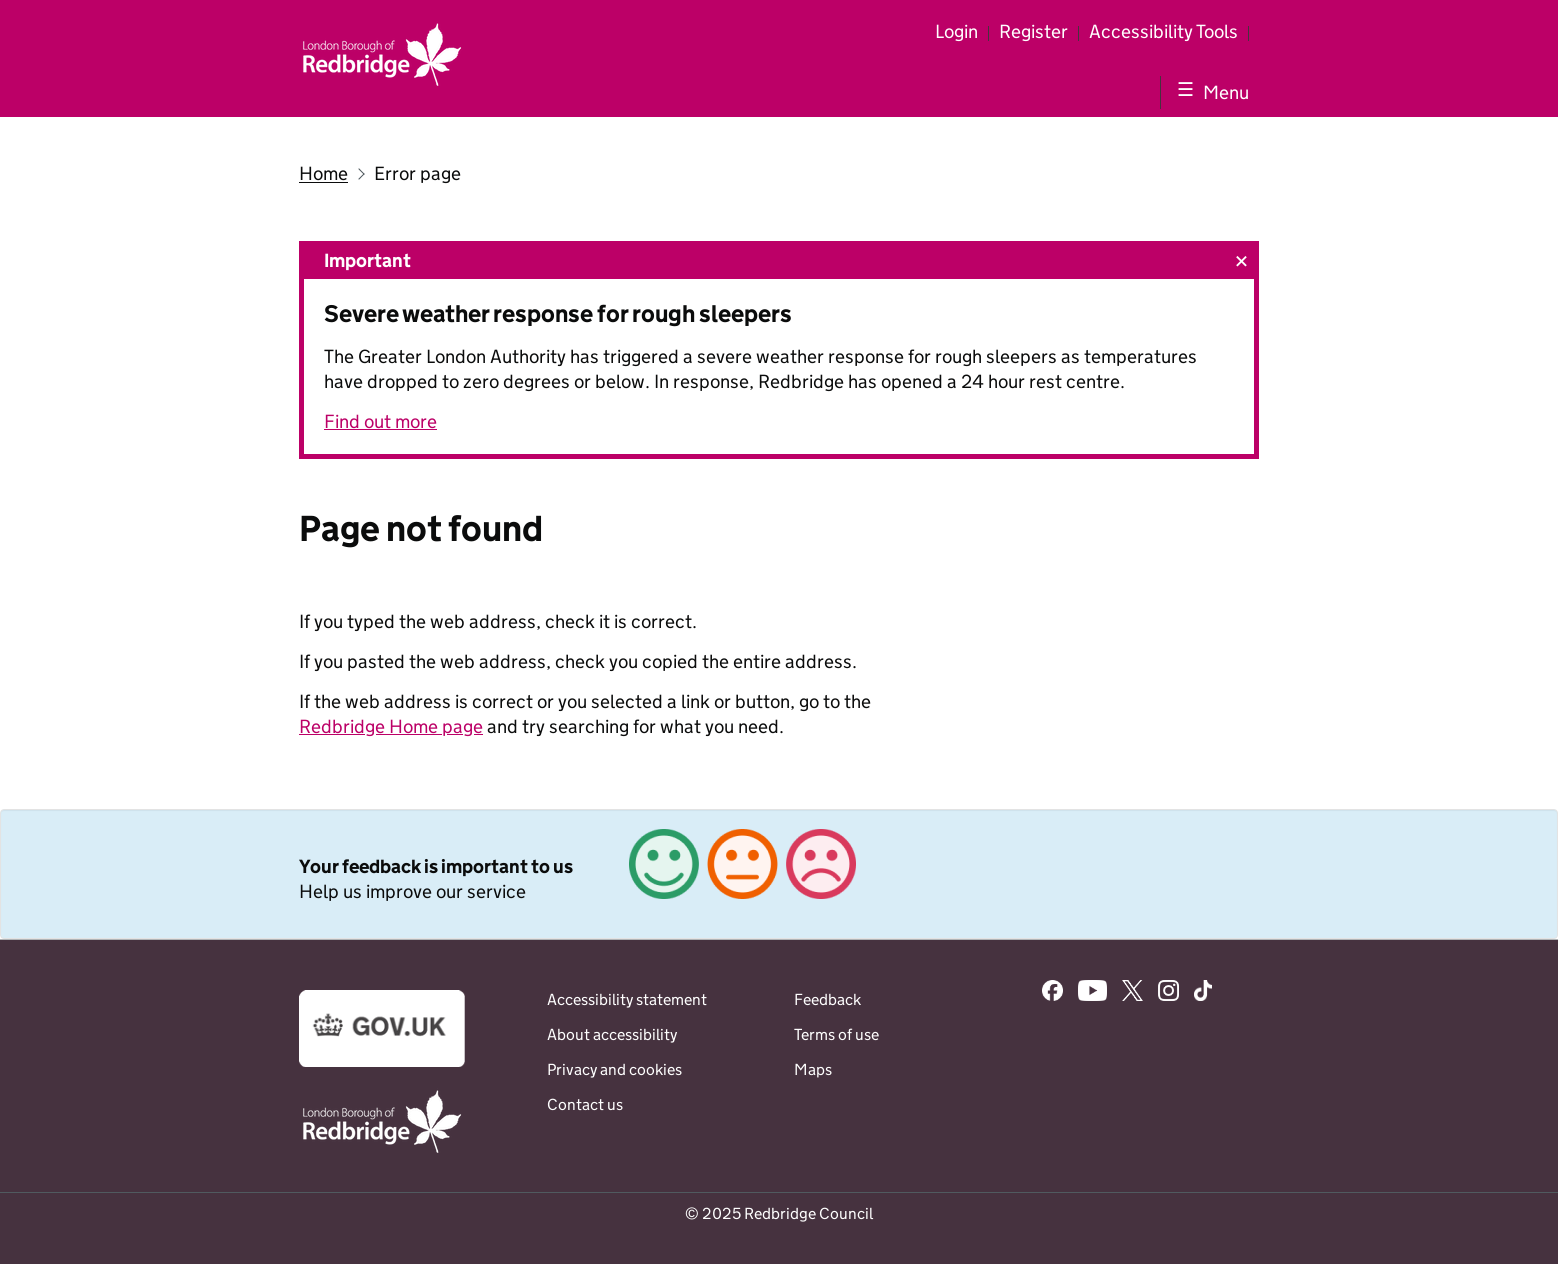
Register (1033, 31)
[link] (779, 874)
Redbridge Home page (391, 726)
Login (956, 31)
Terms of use (836, 1034)
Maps (813, 1069)
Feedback (827, 999)
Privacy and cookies (614, 1069)
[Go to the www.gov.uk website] (382, 1061)
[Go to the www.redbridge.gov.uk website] (382, 1151)
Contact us (585, 1104)
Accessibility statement (627, 999)
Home (323, 173)
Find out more (380, 421)
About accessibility (612, 1034)
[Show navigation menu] (1209, 92)
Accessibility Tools (1163, 31)
